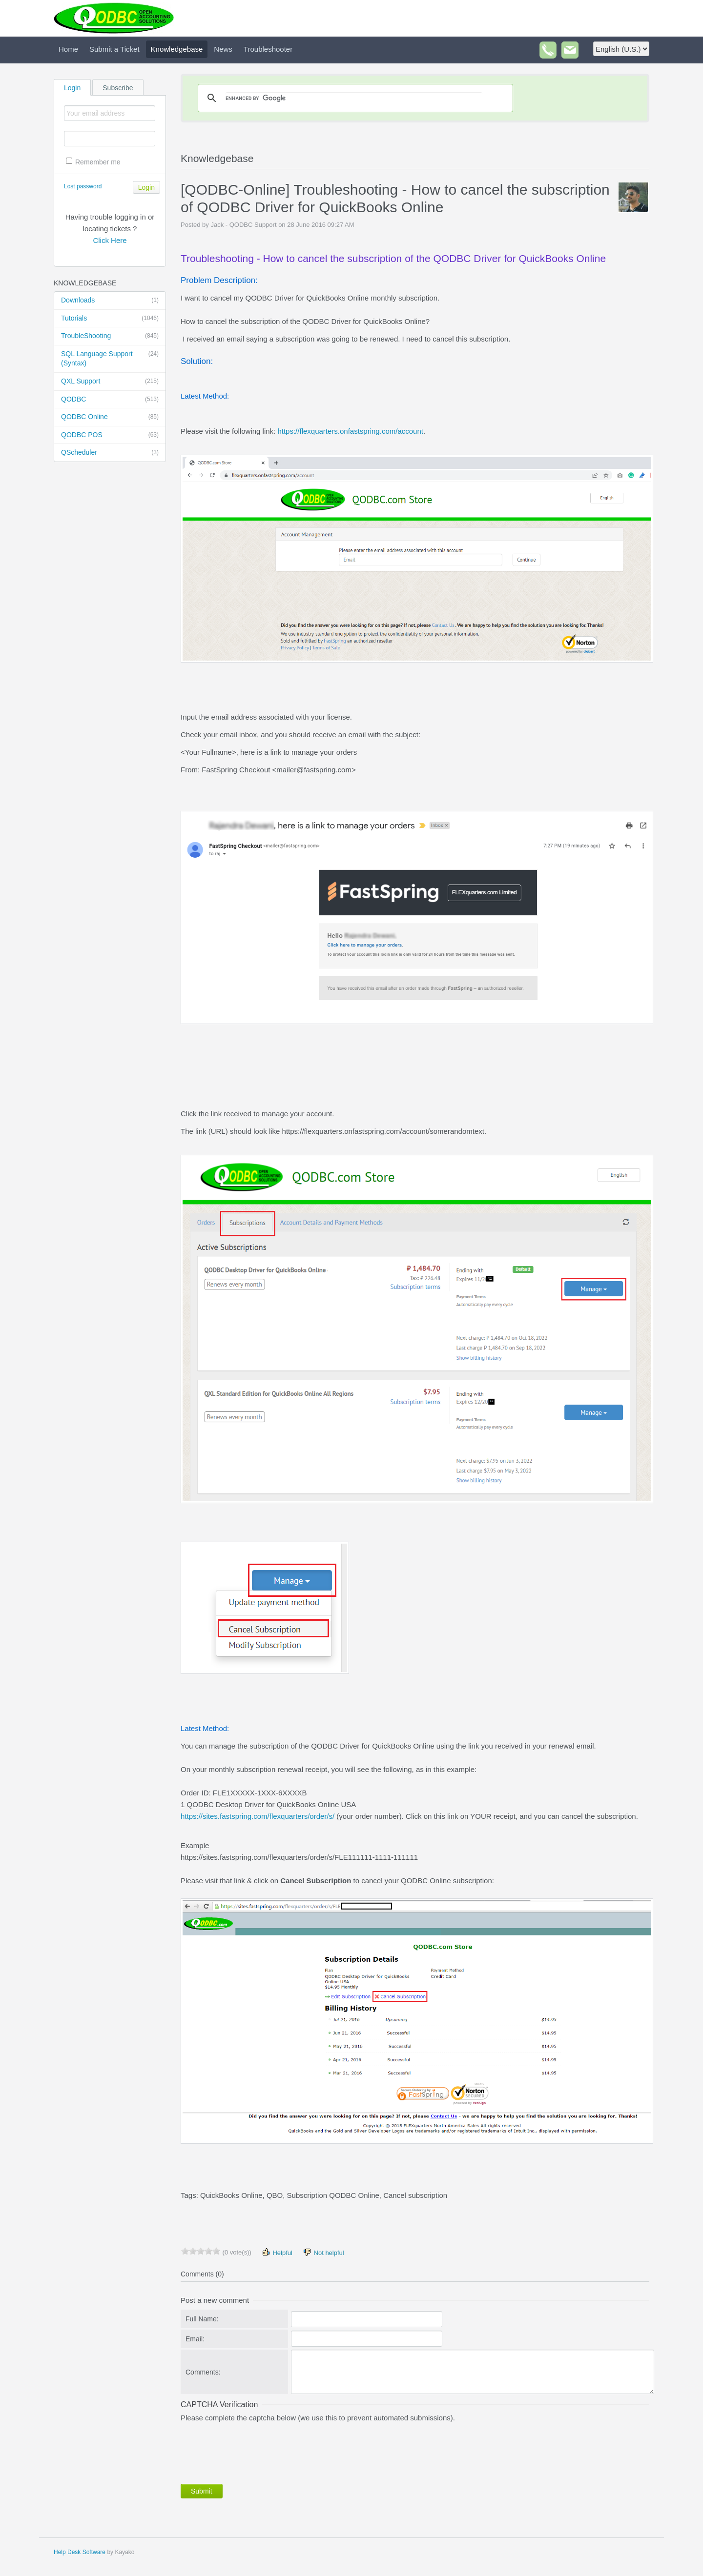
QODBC (110, 399)
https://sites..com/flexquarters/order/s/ (257, 1816)
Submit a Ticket (114, 49)
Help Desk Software (79, 2552)
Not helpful (323, 2252)
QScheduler (110, 453)
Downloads (110, 300)
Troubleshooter (268, 49)
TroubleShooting (110, 336)
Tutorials (110, 318)
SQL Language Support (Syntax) (110, 358)
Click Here (109, 240)
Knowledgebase (177, 49)
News (223, 49)
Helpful (276, 2252)
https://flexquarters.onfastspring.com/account (350, 431)
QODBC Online (110, 417)
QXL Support (110, 381)
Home (68, 49)
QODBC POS (110, 435)
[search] (354, 98)
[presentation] (255, 2451)
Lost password (83, 186)
